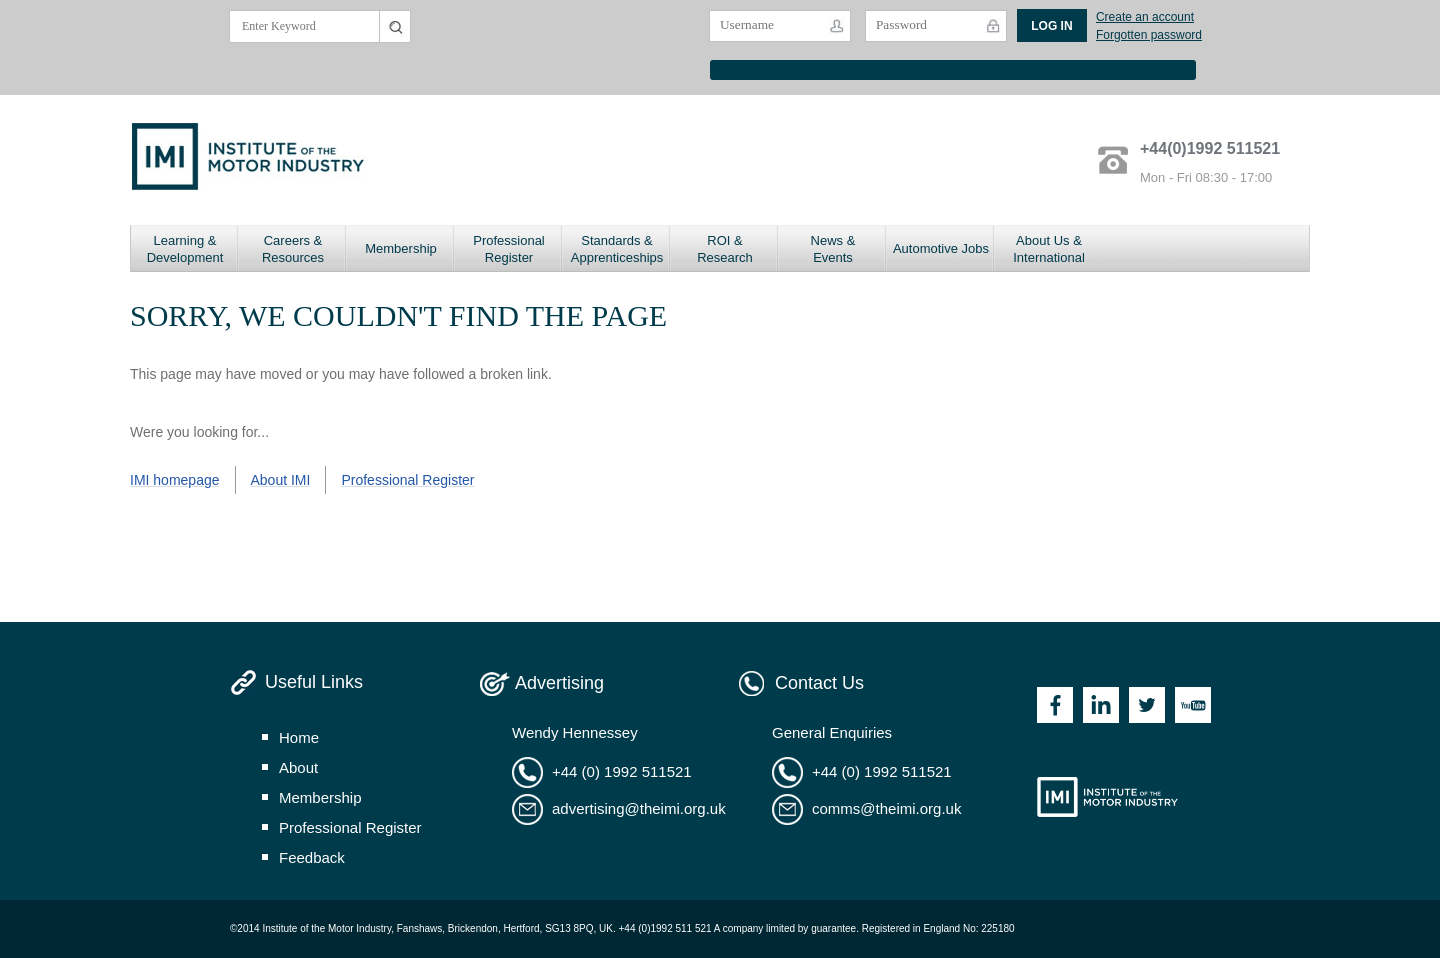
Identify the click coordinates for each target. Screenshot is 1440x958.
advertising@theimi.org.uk (639, 808)
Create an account (1145, 17)
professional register (350, 827)
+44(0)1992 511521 (1210, 148)
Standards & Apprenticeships (617, 249)
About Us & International (1049, 249)
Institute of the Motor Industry (1107, 797)
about (298, 767)
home (299, 737)
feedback (312, 857)
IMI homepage (175, 480)
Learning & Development (185, 249)
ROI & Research (725, 249)
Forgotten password (1149, 35)
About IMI (281, 480)
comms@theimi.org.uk (886, 808)
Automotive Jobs (941, 248)
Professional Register (509, 249)
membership (320, 797)
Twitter (1147, 705)
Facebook (1055, 705)
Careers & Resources (293, 249)
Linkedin (1101, 705)
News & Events (833, 249)
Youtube (1193, 705)
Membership (401, 248)
